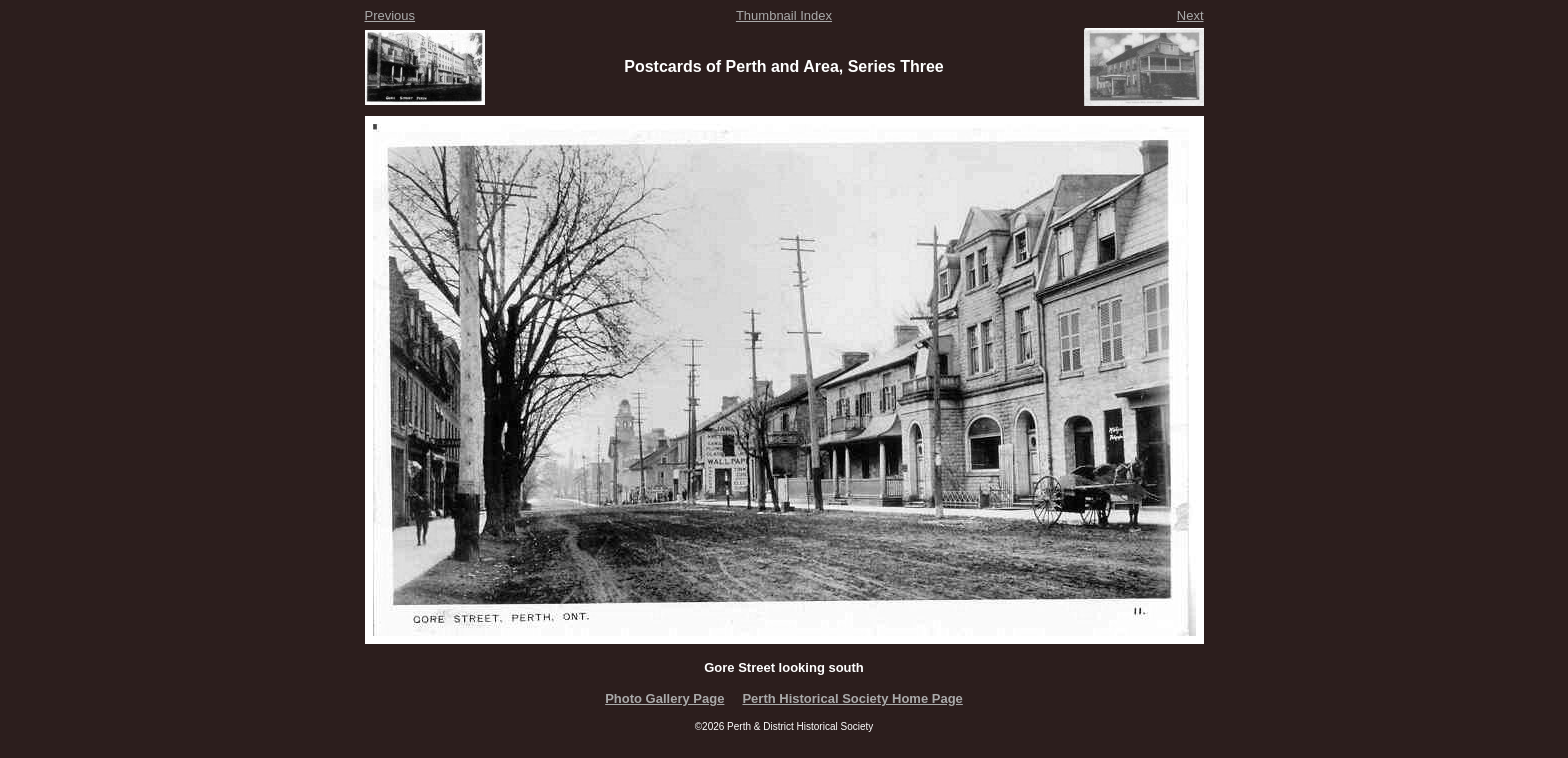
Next (1190, 15)
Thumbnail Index (784, 15)
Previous (390, 15)
